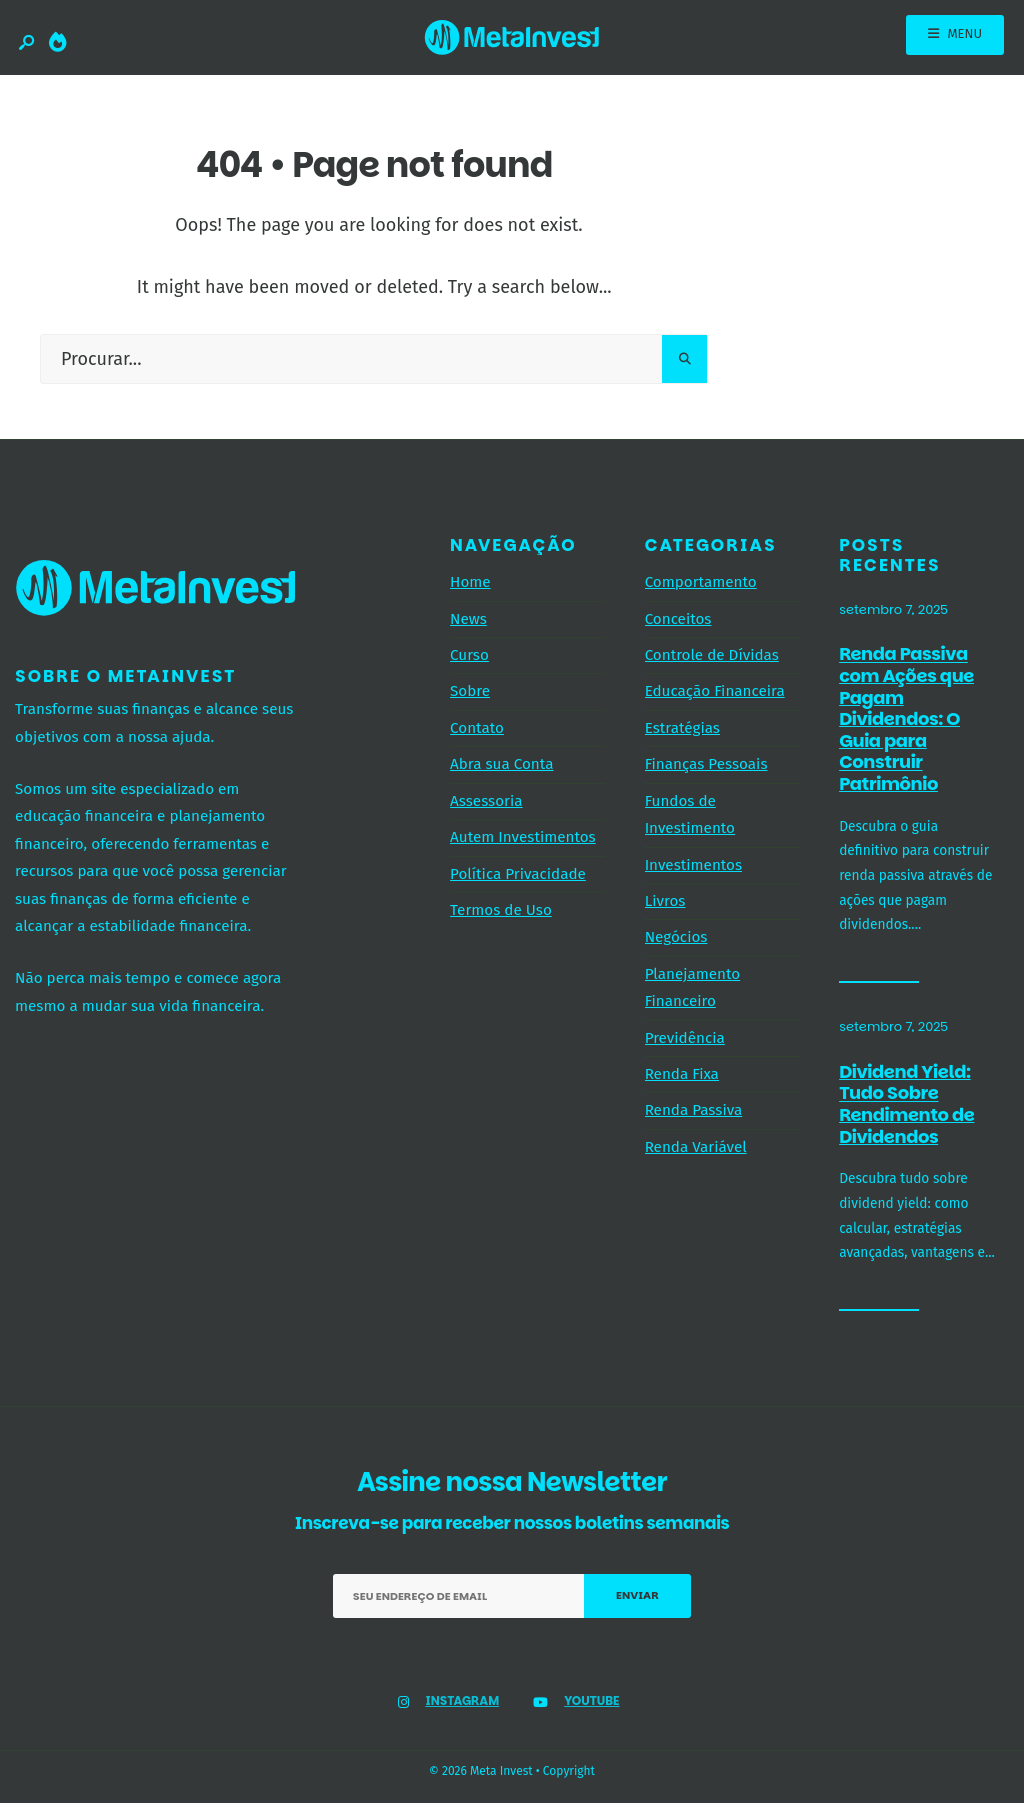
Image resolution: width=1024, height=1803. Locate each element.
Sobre (470, 691)
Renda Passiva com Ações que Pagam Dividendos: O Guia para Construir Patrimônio (906, 719)
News (468, 619)
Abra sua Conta (501, 764)
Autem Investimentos (523, 837)
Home (470, 582)
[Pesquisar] (684, 359)
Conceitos (678, 619)
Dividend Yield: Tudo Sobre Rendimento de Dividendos (906, 1104)
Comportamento (701, 582)
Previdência (685, 1038)
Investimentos (693, 865)
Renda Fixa (682, 1074)
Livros (665, 901)
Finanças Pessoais (706, 764)
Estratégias (682, 728)
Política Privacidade (518, 874)
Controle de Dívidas (712, 655)
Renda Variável (696, 1147)
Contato (477, 728)
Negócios (676, 937)
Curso (469, 655)
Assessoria (486, 801)
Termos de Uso (501, 910)
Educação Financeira (715, 691)
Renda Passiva (694, 1110)
